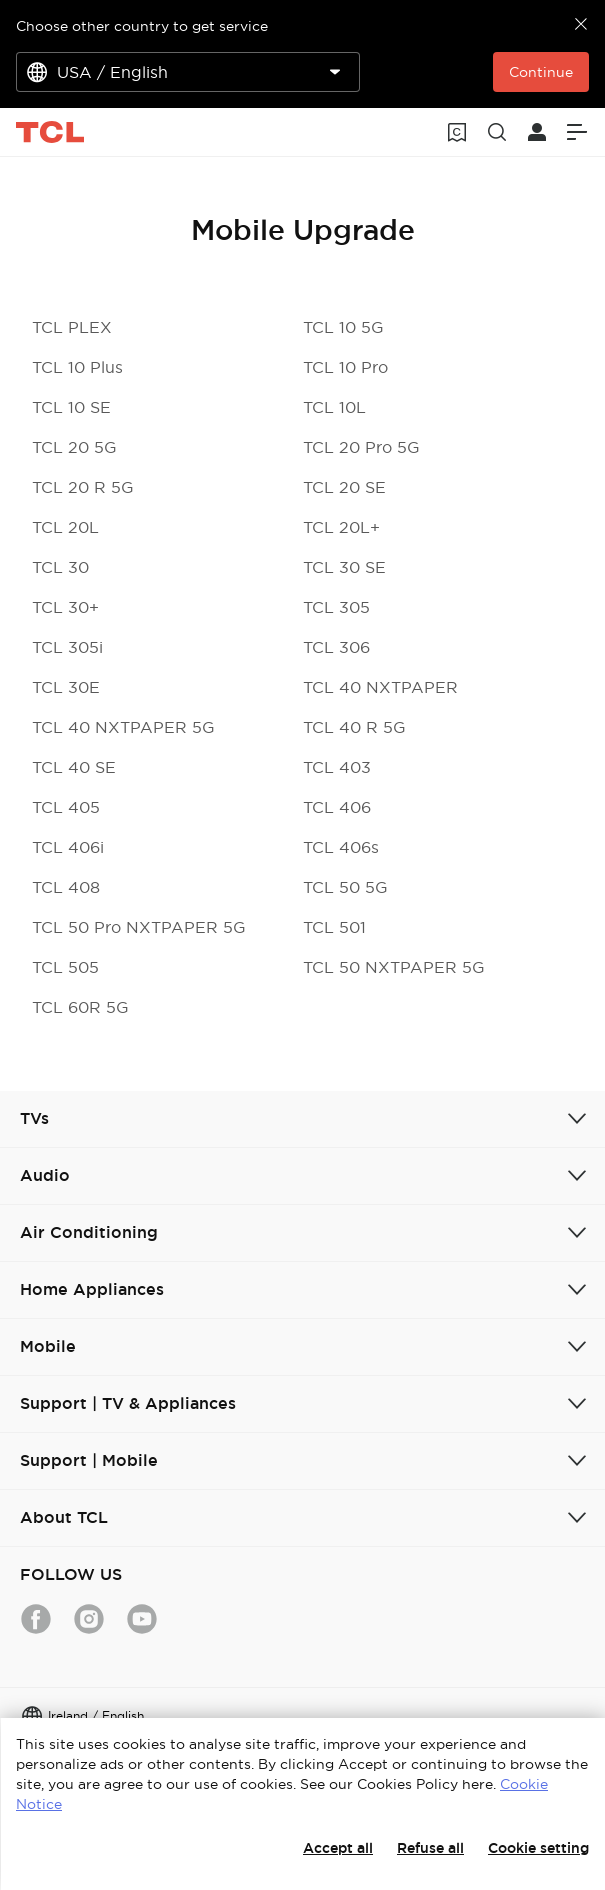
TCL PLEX (72, 327)
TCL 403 (337, 767)
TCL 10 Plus (77, 367)
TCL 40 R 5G (354, 727)
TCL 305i (67, 647)
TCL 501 (334, 927)
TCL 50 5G (345, 887)
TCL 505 (65, 967)
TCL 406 (337, 807)
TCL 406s (341, 847)
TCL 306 (336, 647)
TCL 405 (66, 807)
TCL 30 (60, 567)
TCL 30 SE (344, 567)
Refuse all (430, 1848)
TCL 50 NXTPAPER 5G (394, 967)
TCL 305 (336, 607)
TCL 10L (334, 407)
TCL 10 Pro (345, 367)
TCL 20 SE (344, 487)
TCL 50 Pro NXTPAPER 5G (139, 927)
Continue (541, 72)
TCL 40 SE (74, 767)
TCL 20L (65, 527)
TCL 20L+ (341, 527)
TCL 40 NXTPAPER (380, 687)
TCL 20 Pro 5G (361, 447)
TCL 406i (68, 847)
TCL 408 (66, 887)
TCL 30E (66, 687)
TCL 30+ (65, 607)
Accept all (338, 1848)
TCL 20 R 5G (83, 487)
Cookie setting (538, 1848)
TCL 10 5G (343, 327)
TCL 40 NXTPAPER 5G (123, 727)
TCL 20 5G (74, 447)
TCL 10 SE (71, 407)
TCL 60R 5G (80, 1007)
